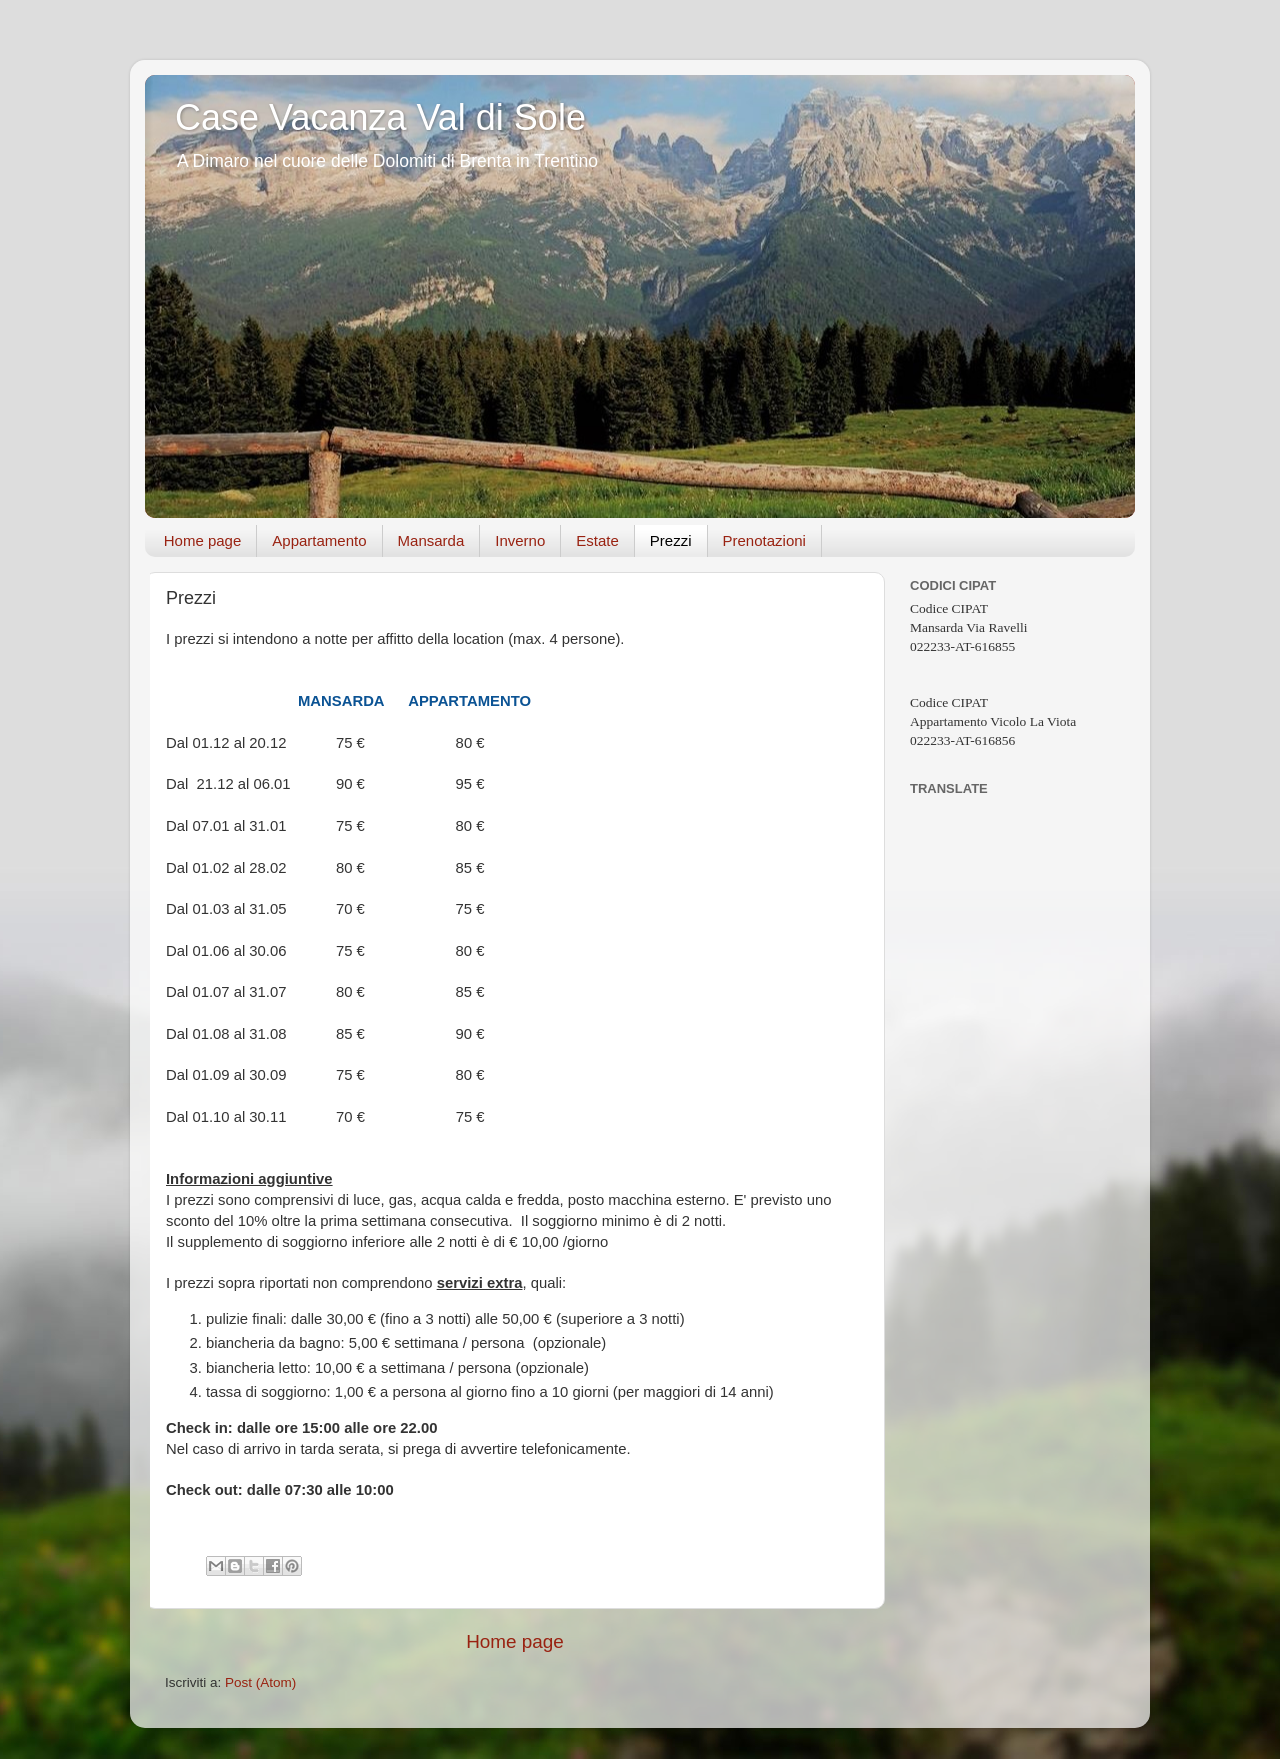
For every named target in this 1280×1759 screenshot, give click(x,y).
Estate (597, 540)
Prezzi (671, 540)
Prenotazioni (764, 540)
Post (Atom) (260, 1682)
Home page (203, 540)
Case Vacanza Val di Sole (380, 117)
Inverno (520, 540)
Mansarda (431, 540)
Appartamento (319, 540)
